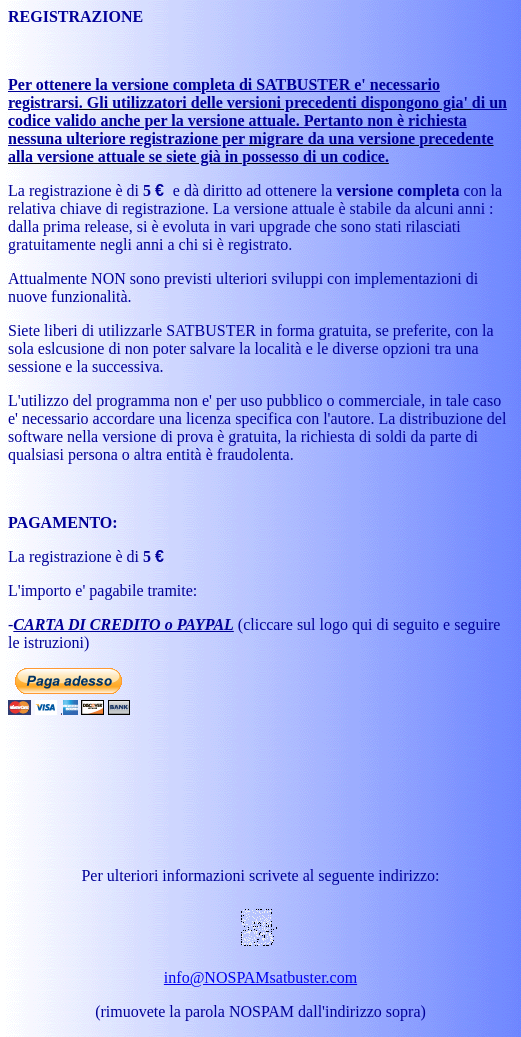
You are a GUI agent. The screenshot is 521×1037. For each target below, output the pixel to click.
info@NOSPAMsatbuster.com (260, 977)
